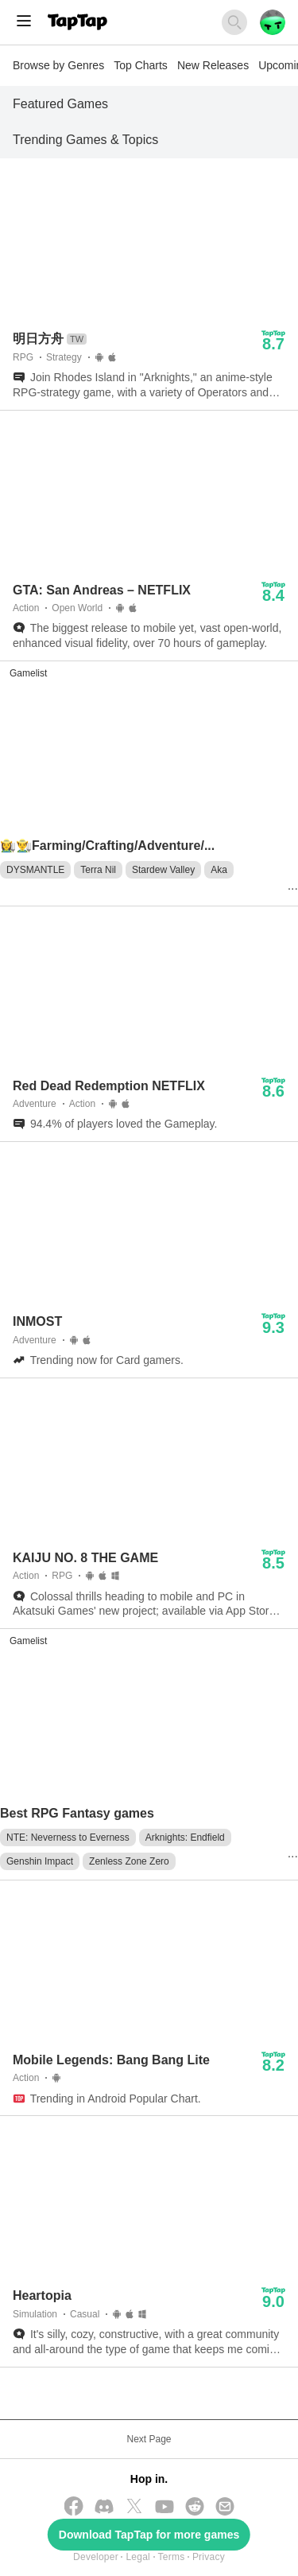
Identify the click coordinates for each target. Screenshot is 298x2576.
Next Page (148, 2439)
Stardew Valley (163, 869)
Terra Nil (98, 869)
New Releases (213, 65)
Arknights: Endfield (185, 1837)
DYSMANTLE (35, 869)
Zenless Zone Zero (129, 1861)
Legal (138, 2556)
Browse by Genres (58, 65)
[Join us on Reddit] (194, 2508)
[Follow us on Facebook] (73, 2507)
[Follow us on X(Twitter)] (134, 2507)
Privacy (208, 2556)
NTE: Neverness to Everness (68, 1837)
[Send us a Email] (224, 2508)
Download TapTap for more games (149, 2534)
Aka (219, 869)
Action (26, 608)
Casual (84, 2314)
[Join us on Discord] (104, 2508)
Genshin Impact (39, 1861)
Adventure (34, 1103)
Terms (171, 2556)
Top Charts (141, 65)
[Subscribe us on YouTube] (164, 2508)
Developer (95, 2556)
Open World (77, 608)
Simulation (35, 2314)
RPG (23, 357)
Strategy (64, 357)
